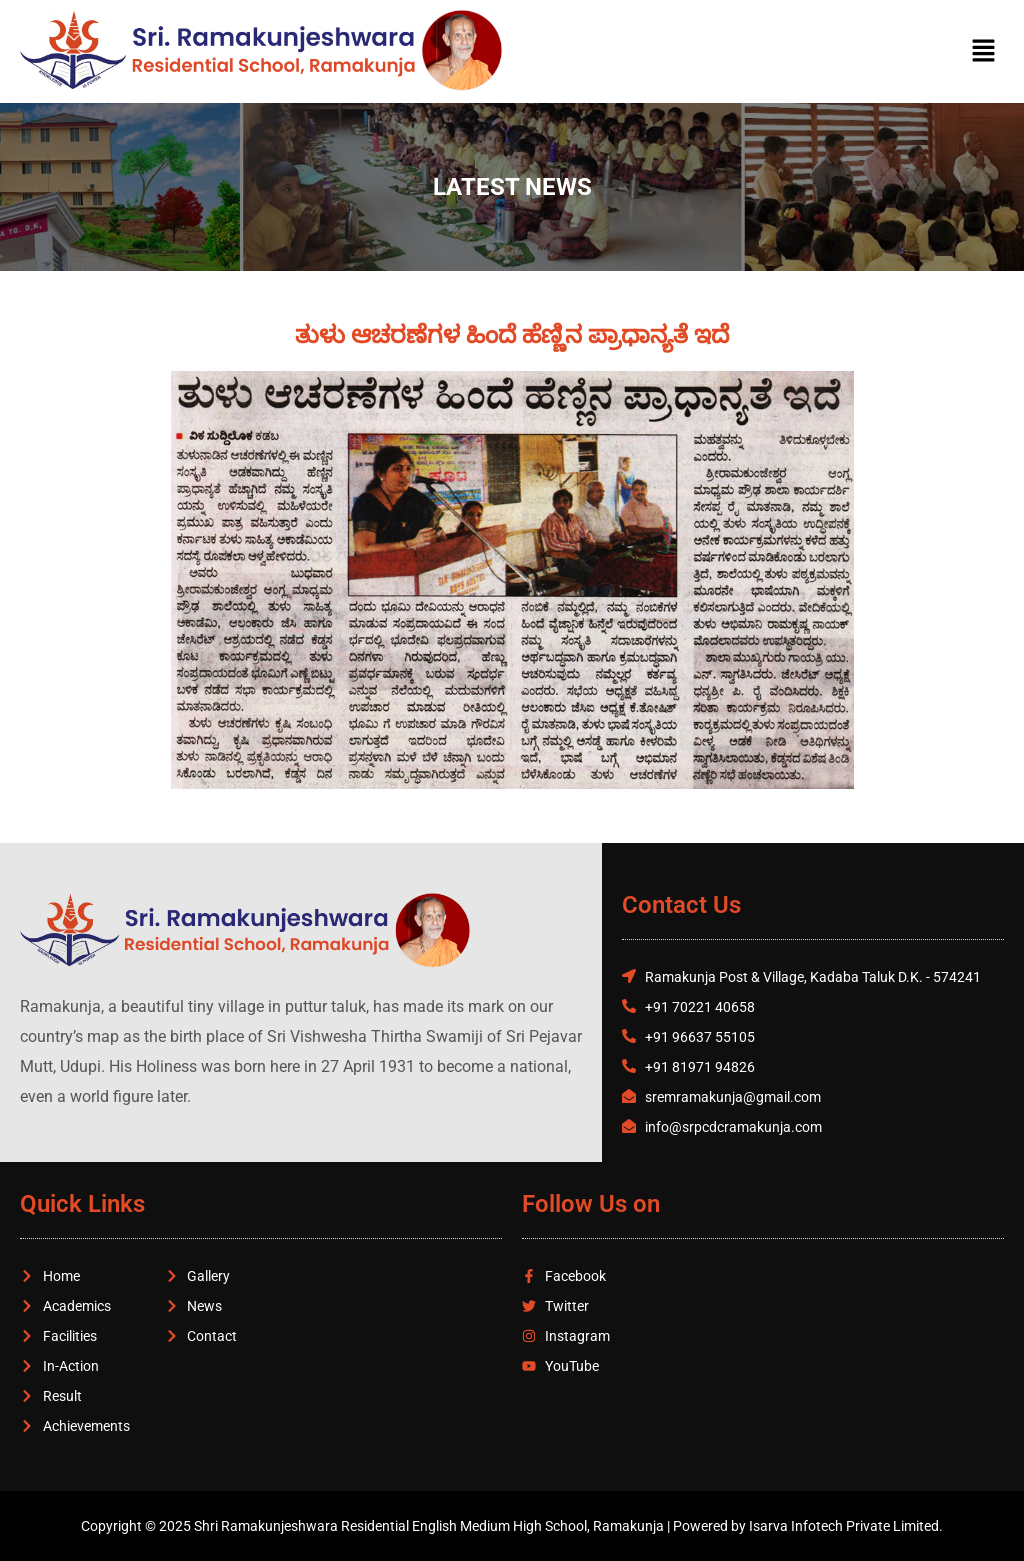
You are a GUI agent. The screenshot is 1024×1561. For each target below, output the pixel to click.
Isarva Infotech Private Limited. (846, 1526)
